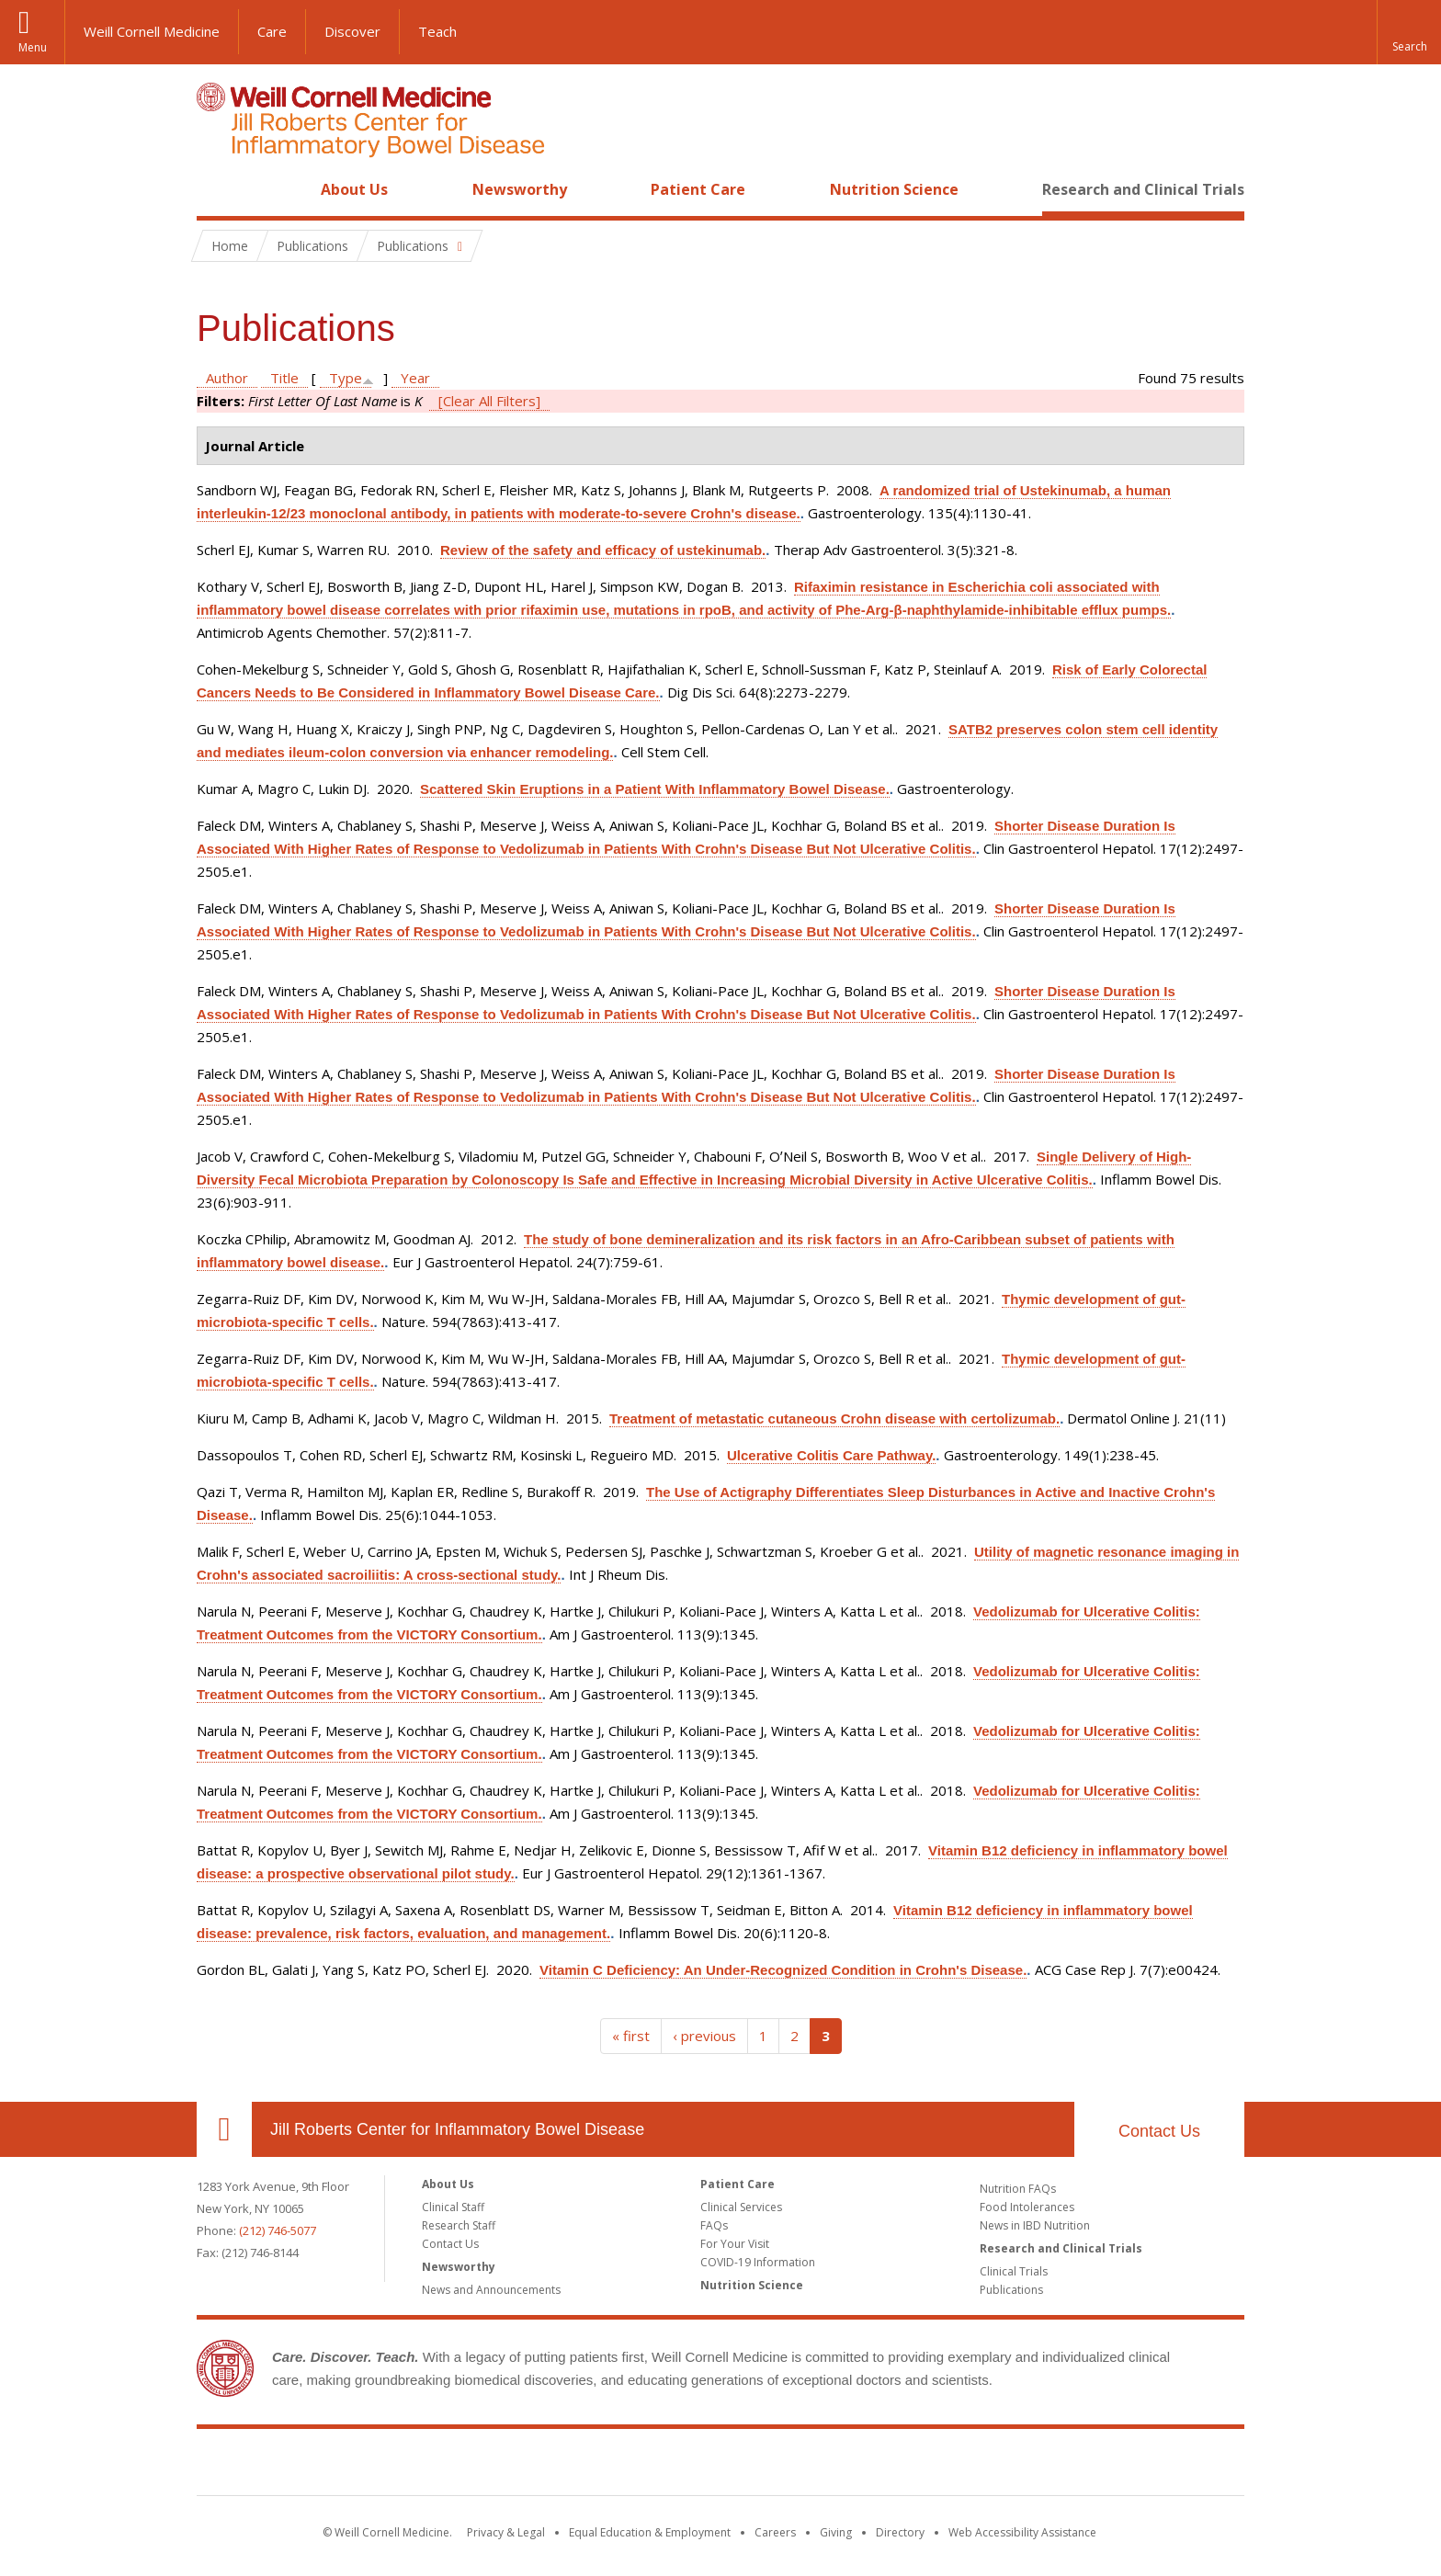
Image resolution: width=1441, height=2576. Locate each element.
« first (631, 2035)
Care (272, 31)
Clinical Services (741, 2207)
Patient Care (698, 189)
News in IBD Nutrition (1035, 2225)
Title (284, 378)
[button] (1409, 32)
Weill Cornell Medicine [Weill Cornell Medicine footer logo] (586, 2466)
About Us (354, 189)
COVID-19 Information (757, 2262)
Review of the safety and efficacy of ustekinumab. (603, 550)
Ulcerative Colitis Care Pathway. (831, 1455)
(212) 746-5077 (277, 2230)
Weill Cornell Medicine (152, 31)
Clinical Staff (453, 2207)
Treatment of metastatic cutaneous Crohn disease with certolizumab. (834, 1418)
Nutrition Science (894, 189)
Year (415, 378)
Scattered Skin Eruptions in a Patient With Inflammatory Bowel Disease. (655, 789)
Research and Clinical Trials (1143, 189)
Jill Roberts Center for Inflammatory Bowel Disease (457, 2129)
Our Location (224, 2129)
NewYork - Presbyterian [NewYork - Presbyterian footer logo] (874, 2466)
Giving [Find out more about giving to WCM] (836, 2532)
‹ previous (704, 2035)
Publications (1011, 2290)
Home (217, 189)
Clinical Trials (1014, 2271)
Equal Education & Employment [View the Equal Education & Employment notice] (650, 2532)
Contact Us (1159, 2131)
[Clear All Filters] (489, 401)
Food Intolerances (1027, 2207)
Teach (437, 31)
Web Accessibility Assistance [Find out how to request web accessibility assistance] (1022, 2532)
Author (227, 378)
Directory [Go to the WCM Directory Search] (900, 2532)
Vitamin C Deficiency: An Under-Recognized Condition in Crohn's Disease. (783, 1970)
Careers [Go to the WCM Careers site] (775, 2532)
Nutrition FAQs (1018, 2188)
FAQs (714, 2225)
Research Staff (458, 2225)
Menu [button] (32, 47)
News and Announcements (491, 2290)
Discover (352, 31)
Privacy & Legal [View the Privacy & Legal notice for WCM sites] (506, 2532)
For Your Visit (734, 2244)
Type (345, 378)
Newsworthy (519, 189)
